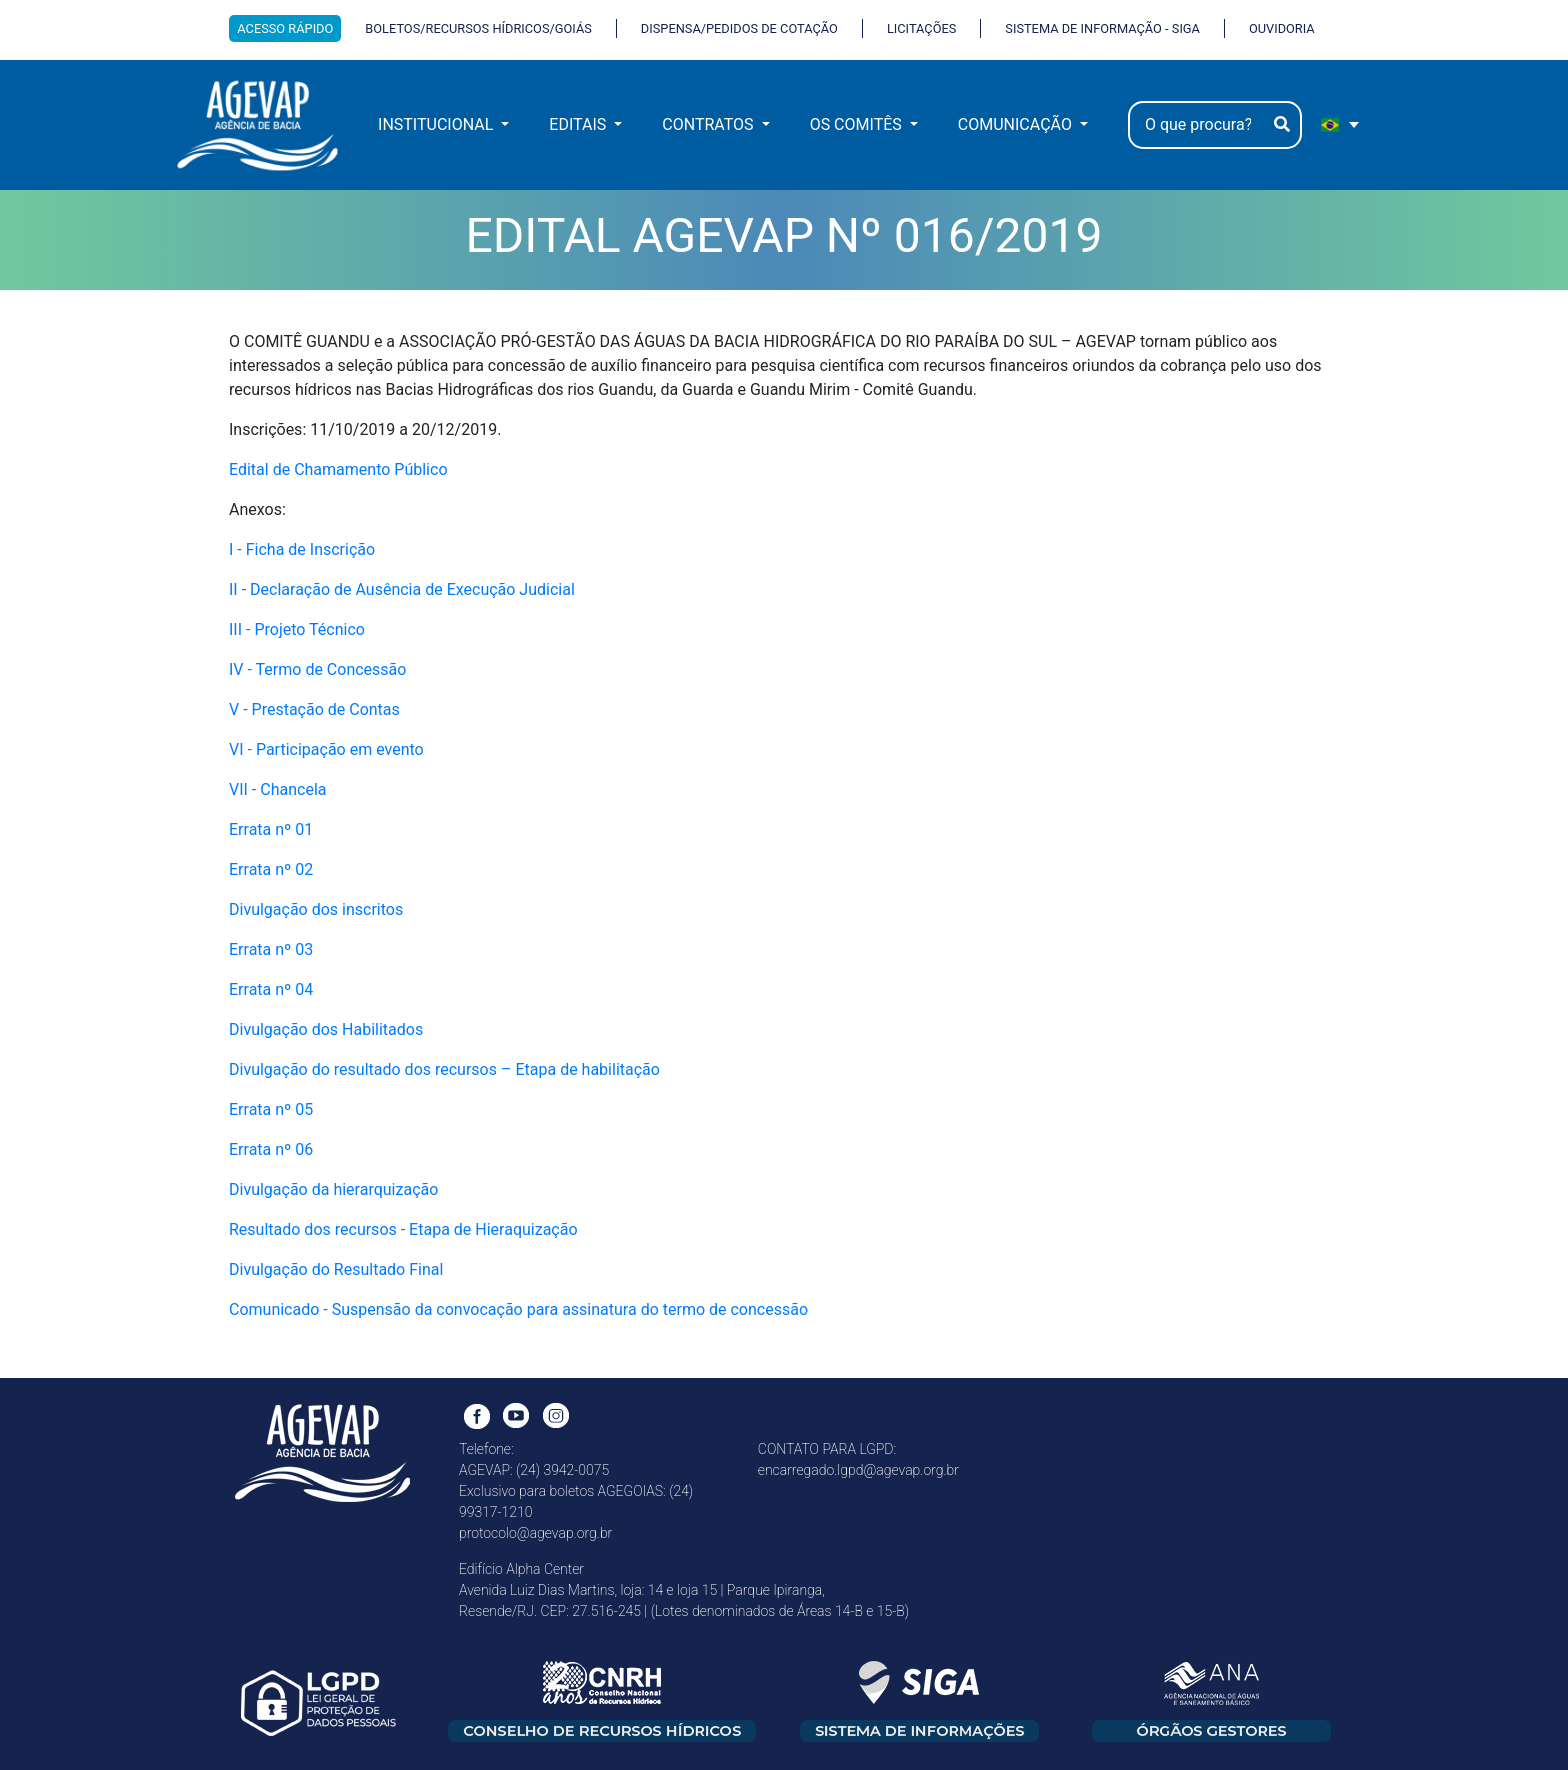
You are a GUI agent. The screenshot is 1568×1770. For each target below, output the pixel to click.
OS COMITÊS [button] (858, 124)
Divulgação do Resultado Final (336, 1269)
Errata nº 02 (271, 869)
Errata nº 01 (271, 829)
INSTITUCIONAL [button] (437, 124)
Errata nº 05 (271, 1109)
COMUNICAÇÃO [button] (1017, 124)
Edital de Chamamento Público (338, 469)
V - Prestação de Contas (314, 709)
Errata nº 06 (271, 1149)
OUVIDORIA (1282, 28)
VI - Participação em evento (326, 749)
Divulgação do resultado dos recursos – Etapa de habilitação (444, 1069)
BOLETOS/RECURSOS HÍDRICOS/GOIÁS (478, 28)
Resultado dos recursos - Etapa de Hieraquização (403, 1229)
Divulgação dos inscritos (316, 909)
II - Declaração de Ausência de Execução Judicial (402, 589)
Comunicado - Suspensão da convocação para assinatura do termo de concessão (518, 1309)
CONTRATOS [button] (709, 124)
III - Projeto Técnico (297, 629)
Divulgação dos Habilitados (326, 1029)
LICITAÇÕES (921, 28)
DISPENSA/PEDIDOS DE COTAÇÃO (739, 28)
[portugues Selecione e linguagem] (1341, 125)
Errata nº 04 (271, 989)
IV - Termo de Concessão (317, 669)
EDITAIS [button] (579, 124)
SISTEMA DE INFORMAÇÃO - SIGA (1102, 28)
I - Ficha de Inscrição (302, 549)
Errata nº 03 (271, 949)
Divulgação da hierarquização (333, 1189)
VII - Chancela (277, 789)
